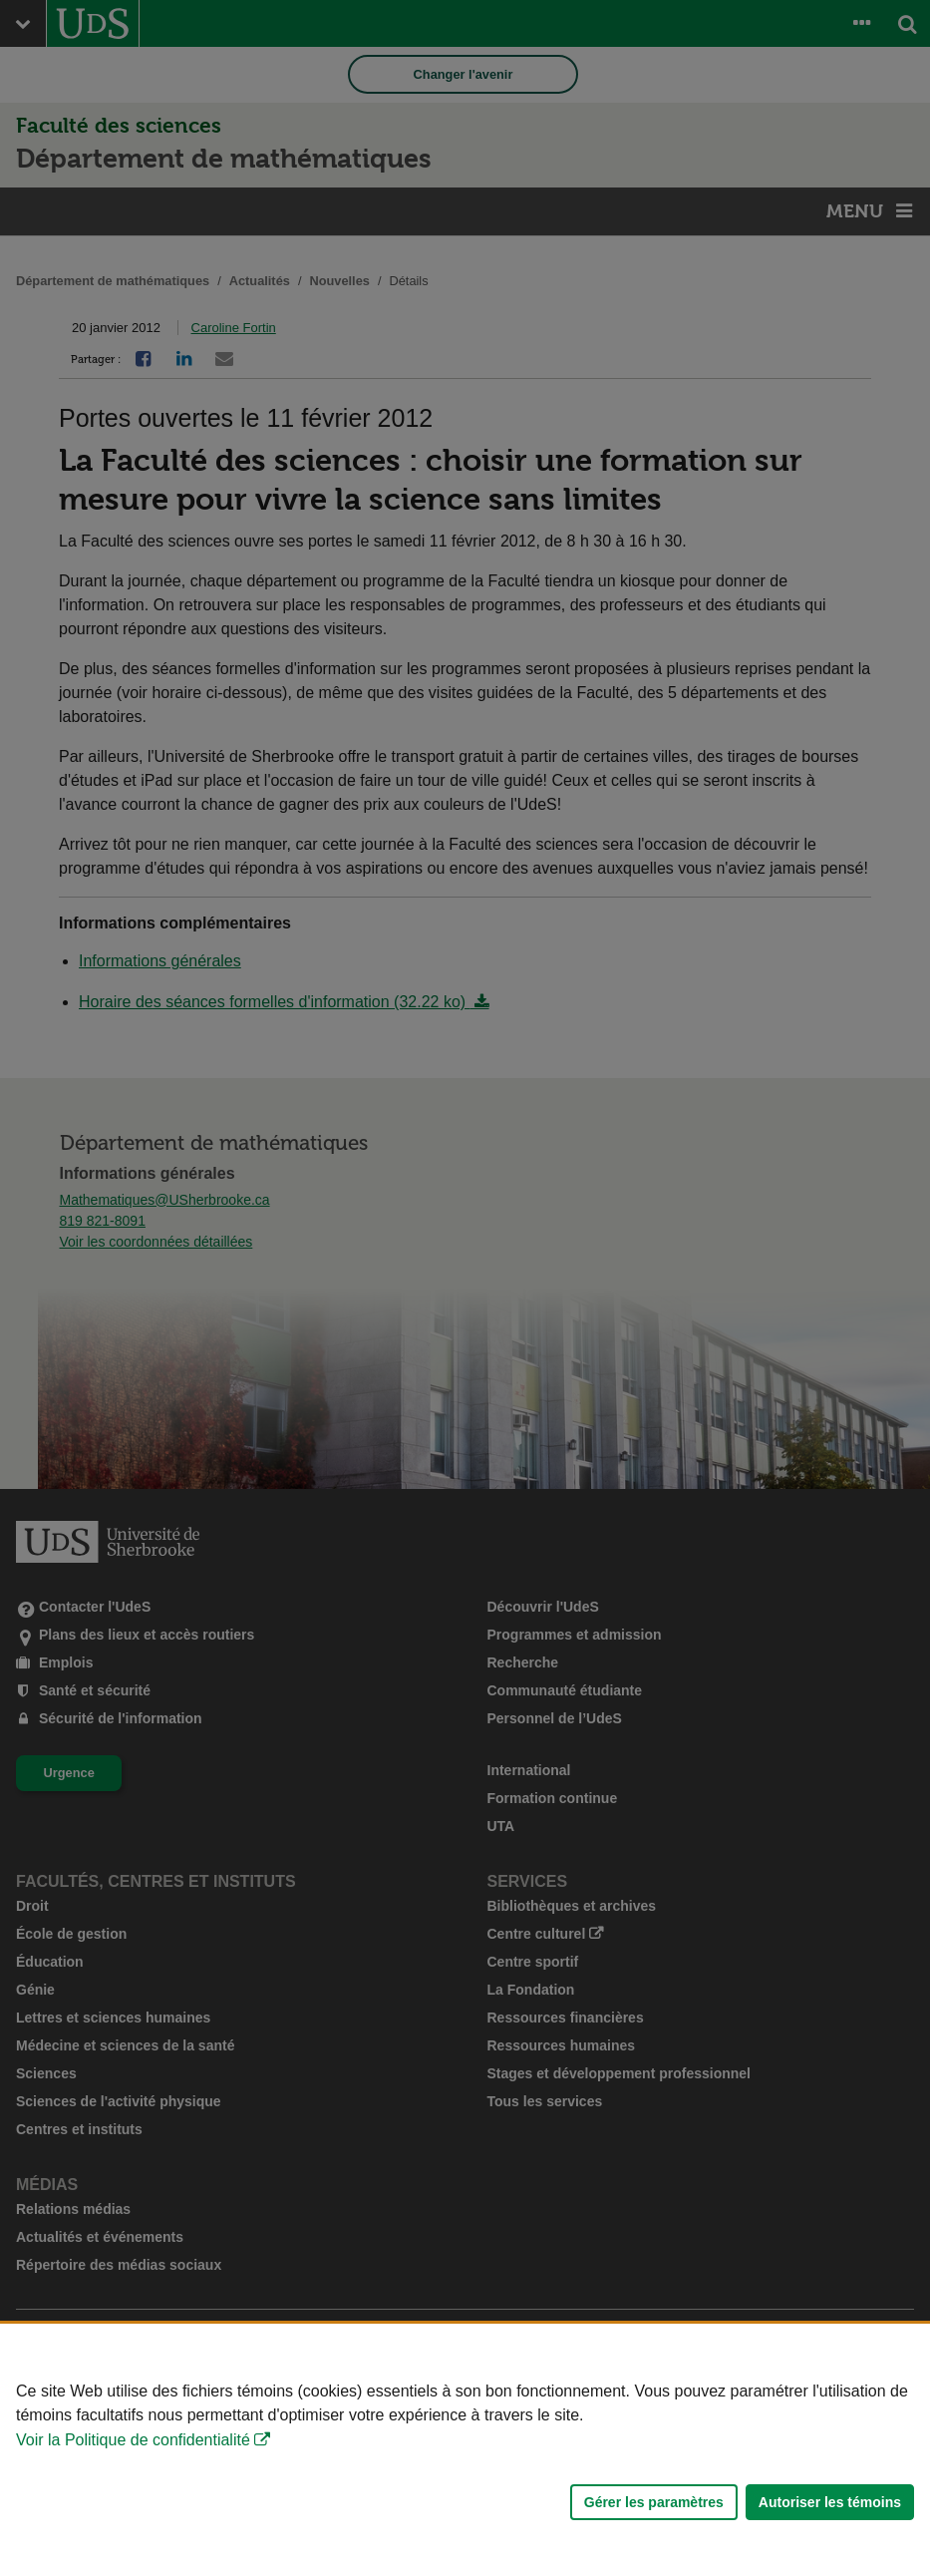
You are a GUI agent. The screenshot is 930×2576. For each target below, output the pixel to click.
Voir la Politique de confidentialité (133, 2439)
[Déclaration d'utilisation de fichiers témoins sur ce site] (465, 2450)
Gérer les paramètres (654, 2502)
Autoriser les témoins (830, 2502)
